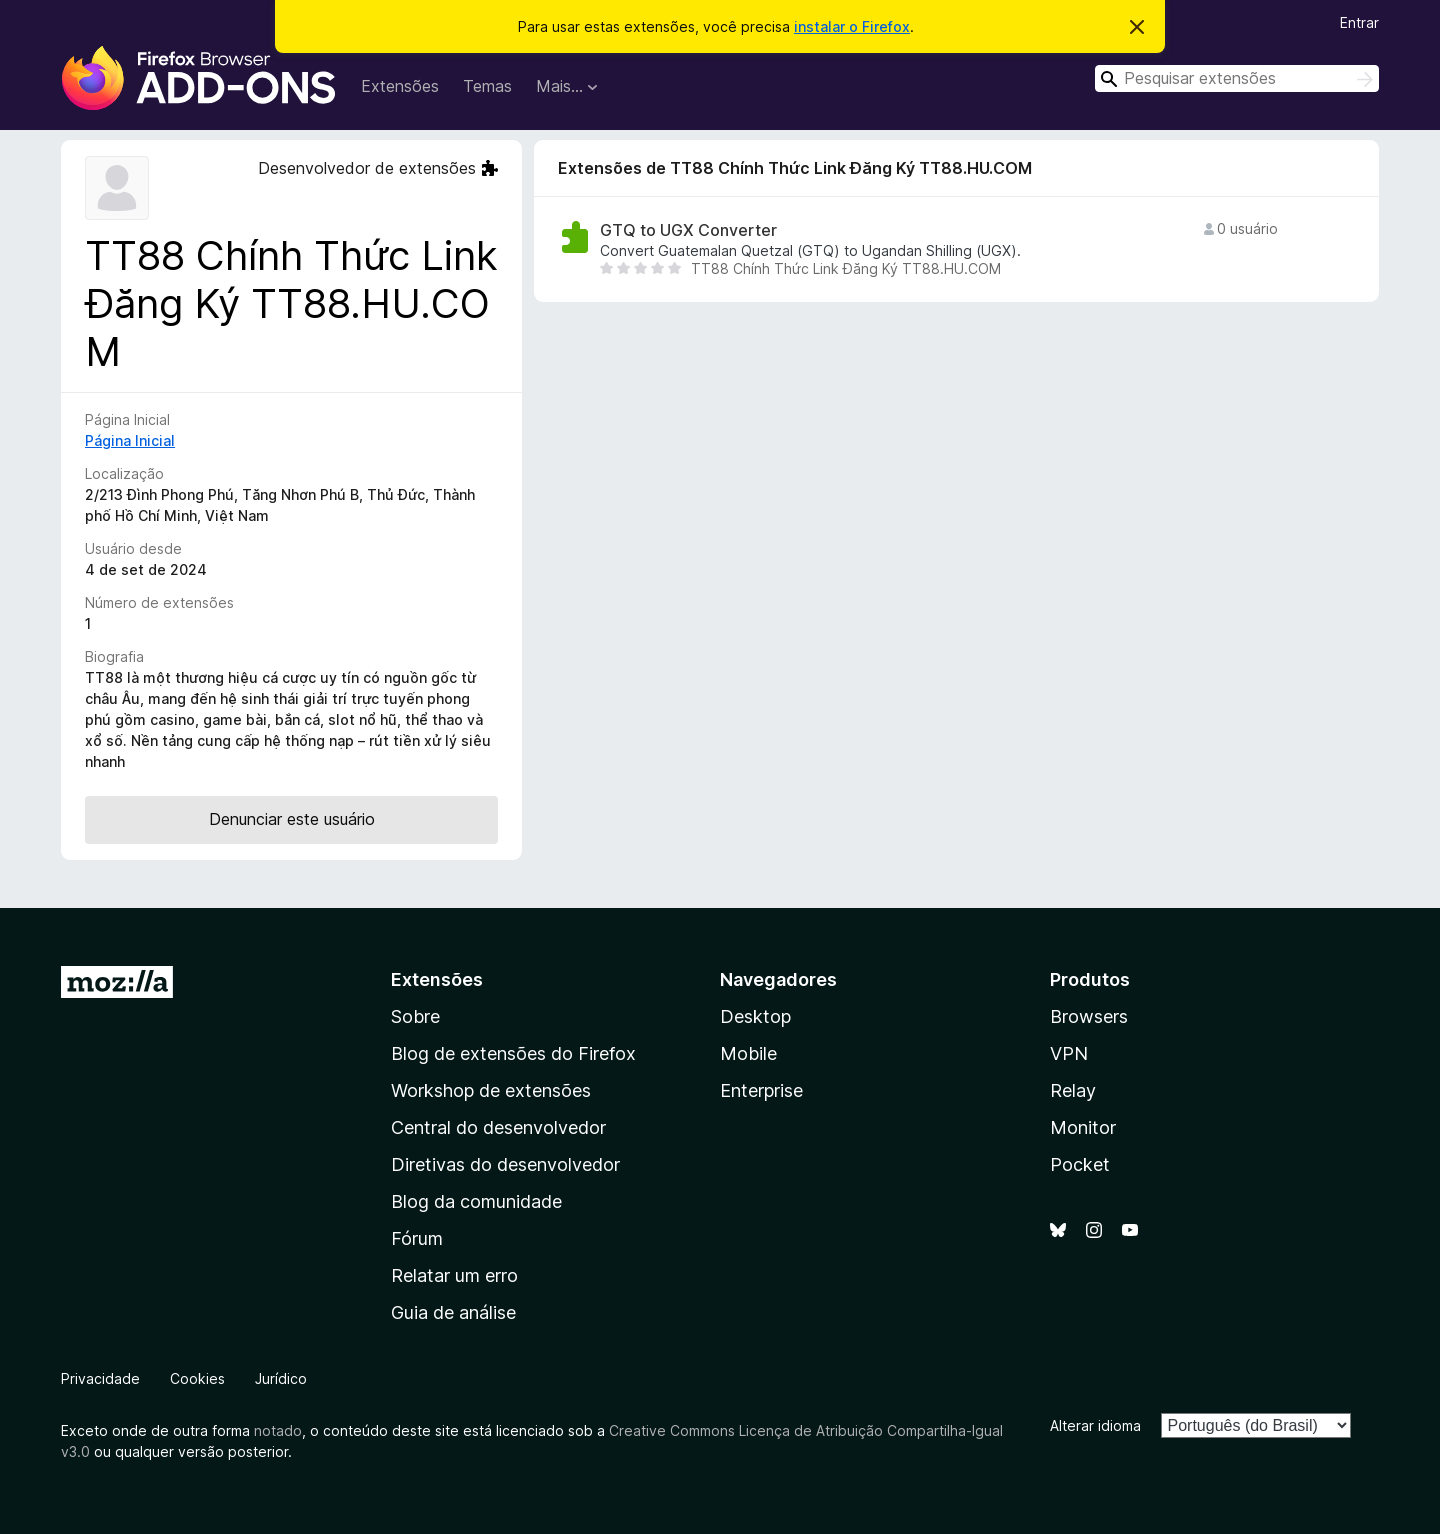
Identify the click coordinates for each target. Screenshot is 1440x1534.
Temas (487, 86)
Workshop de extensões (491, 1090)
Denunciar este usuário (292, 819)
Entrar (1359, 22)
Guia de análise (453, 1312)
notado (278, 1430)
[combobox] (1237, 78)
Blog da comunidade (476, 1201)
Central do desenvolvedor (498, 1127)
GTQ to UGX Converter (688, 230)
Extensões (400, 86)
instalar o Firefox (852, 26)
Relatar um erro (454, 1275)
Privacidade (100, 1378)
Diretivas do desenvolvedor (505, 1164)
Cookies (197, 1378)
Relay (1073, 1090)
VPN (1069, 1053)
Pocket (1080, 1164)
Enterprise (761, 1090)
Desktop (755, 1016)
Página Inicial (130, 440)
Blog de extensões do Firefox (513, 1053)
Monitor (1083, 1127)
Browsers (1089, 1016)
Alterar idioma (1095, 1425)
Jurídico (281, 1378)
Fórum (417, 1238)
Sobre (415, 1016)
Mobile (748, 1053)
